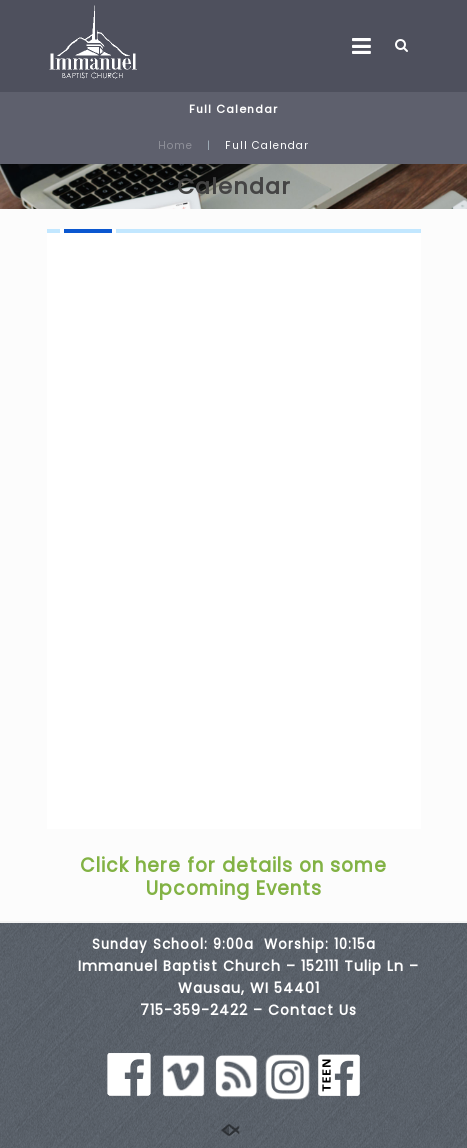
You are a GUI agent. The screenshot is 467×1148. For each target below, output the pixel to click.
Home (175, 145)
